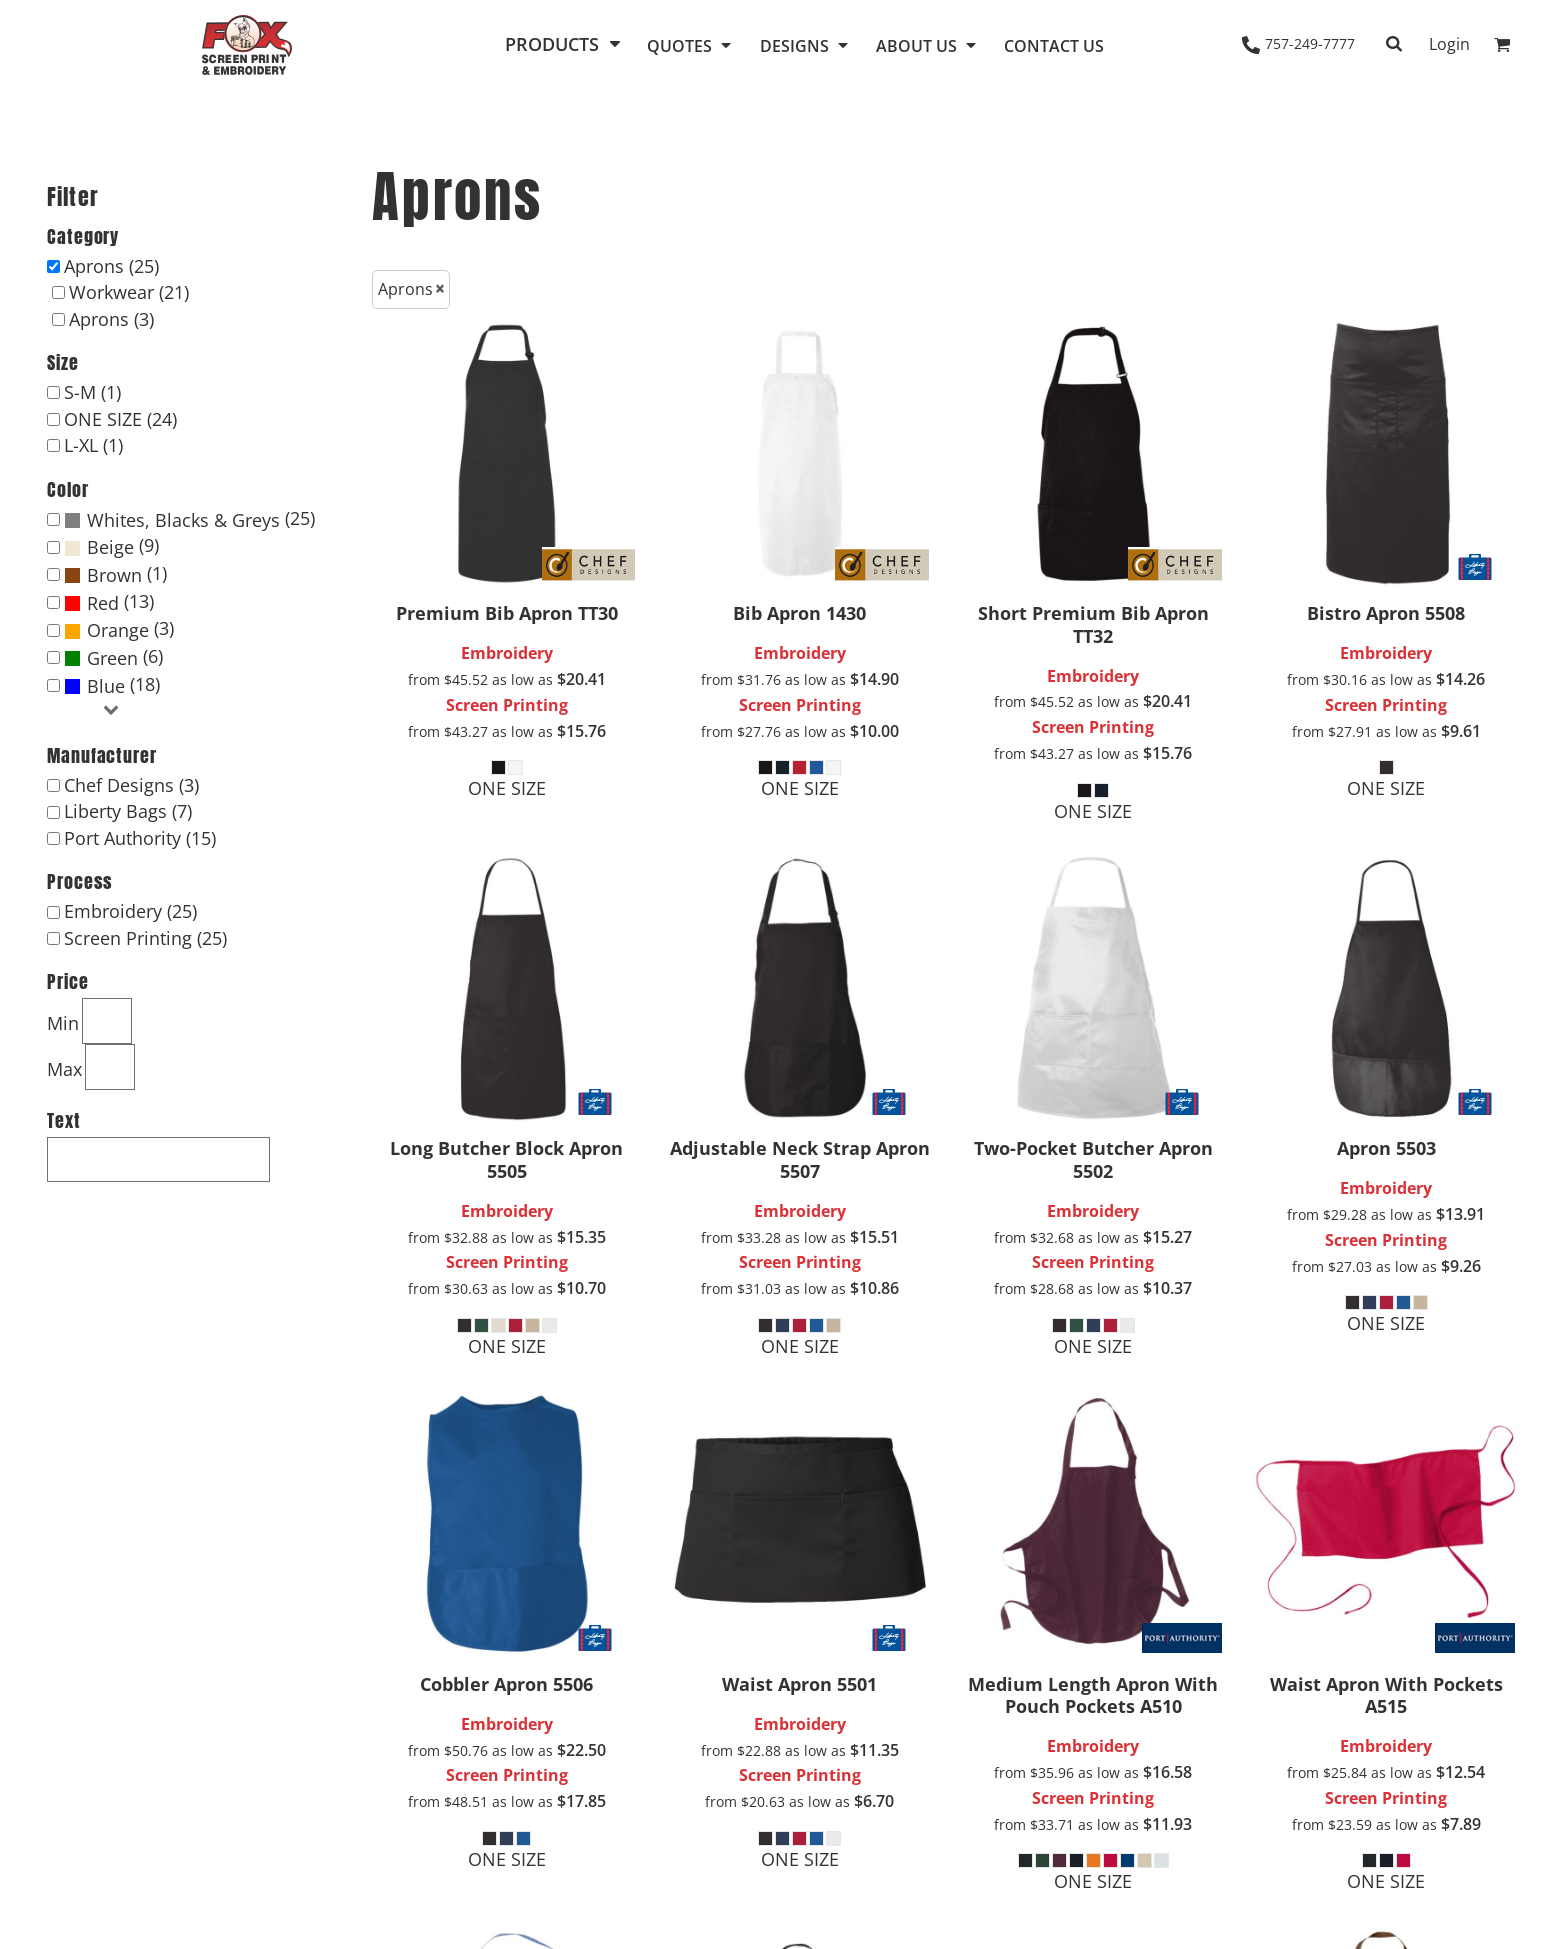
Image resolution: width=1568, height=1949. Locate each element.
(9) (111, 547)
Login (1449, 44)
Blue (106, 686)
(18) (112, 686)
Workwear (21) (129, 292)
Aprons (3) (111, 319)
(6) (113, 658)
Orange (118, 630)
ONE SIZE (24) (120, 419)
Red (103, 603)
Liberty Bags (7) (128, 811)
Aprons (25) (111, 266)
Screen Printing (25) (145, 938)
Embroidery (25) (130, 911)
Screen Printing (507, 705)
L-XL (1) (93, 445)
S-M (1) (92, 392)
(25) (189, 520)
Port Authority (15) (140, 838)
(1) (115, 575)
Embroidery (507, 653)
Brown (114, 575)
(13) (109, 603)
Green (112, 658)
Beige (110, 547)
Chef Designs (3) (131, 785)
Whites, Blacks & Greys (183, 520)
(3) (119, 630)
